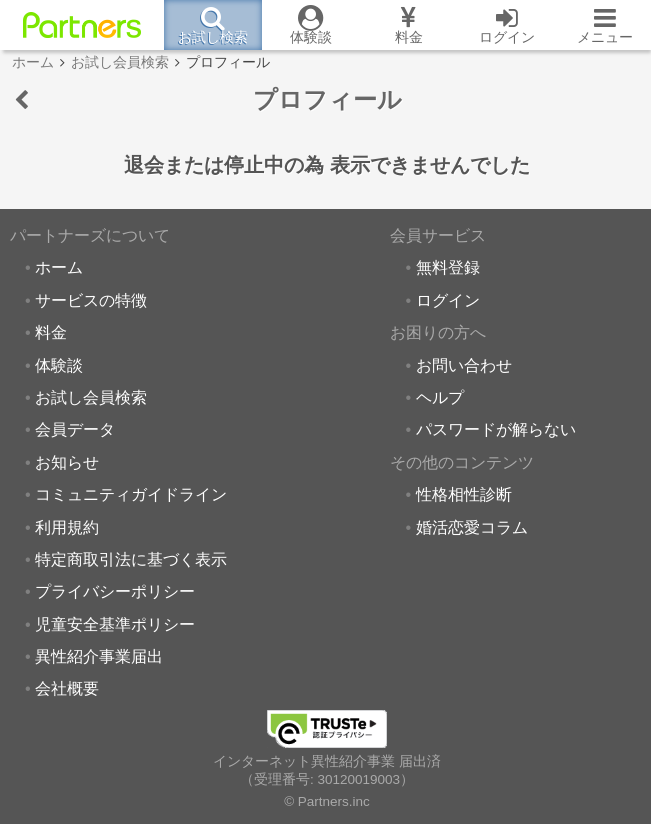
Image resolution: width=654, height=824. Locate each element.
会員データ (75, 429)
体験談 (59, 365)
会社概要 (67, 688)
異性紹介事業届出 (99, 656)
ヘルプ (440, 397)
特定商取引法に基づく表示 (131, 559)
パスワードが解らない (496, 429)
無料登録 (448, 267)
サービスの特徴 (91, 300)
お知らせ (67, 462)
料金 (51, 332)
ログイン (448, 300)
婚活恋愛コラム (472, 527)
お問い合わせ (464, 365)
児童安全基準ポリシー (115, 624)
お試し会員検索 (91, 397)
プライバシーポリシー (115, 591)
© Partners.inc (327, 801)
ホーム (59, 267)
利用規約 (67, 527)
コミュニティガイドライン (131, 494)
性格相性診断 (464, 494)
